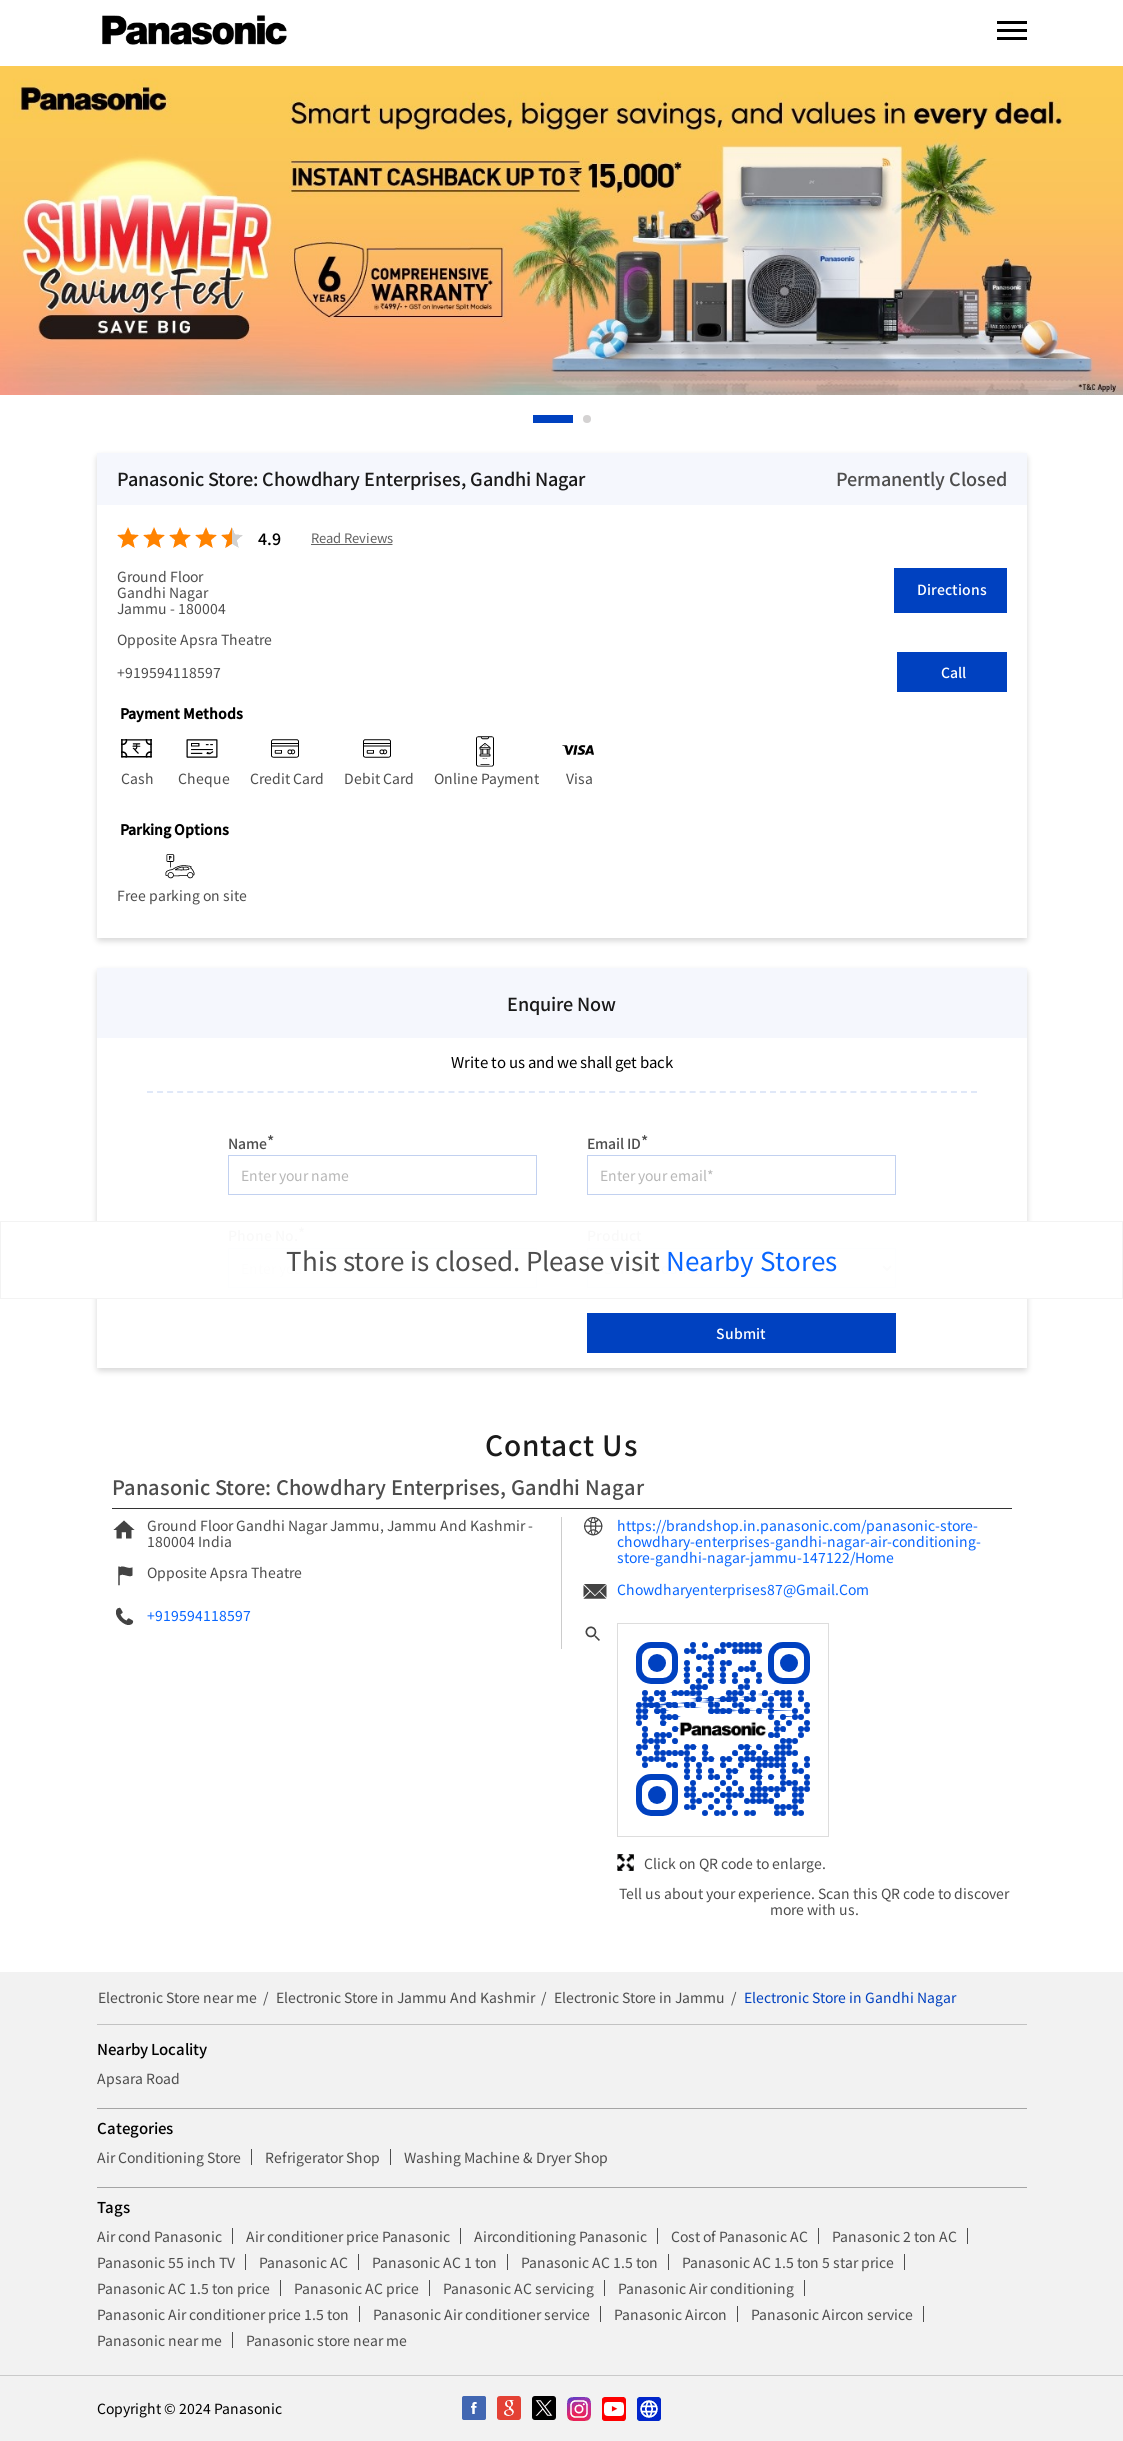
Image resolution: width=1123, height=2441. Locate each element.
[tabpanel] (561, 230)
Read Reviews (352, 538)
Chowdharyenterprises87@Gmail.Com (743, 1589)
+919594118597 (169, 672)
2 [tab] (588, 419)
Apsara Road (138, 2078)
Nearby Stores (751, 1259)
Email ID (617, 1140)
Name (251, 1140)
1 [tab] (538, 419)
